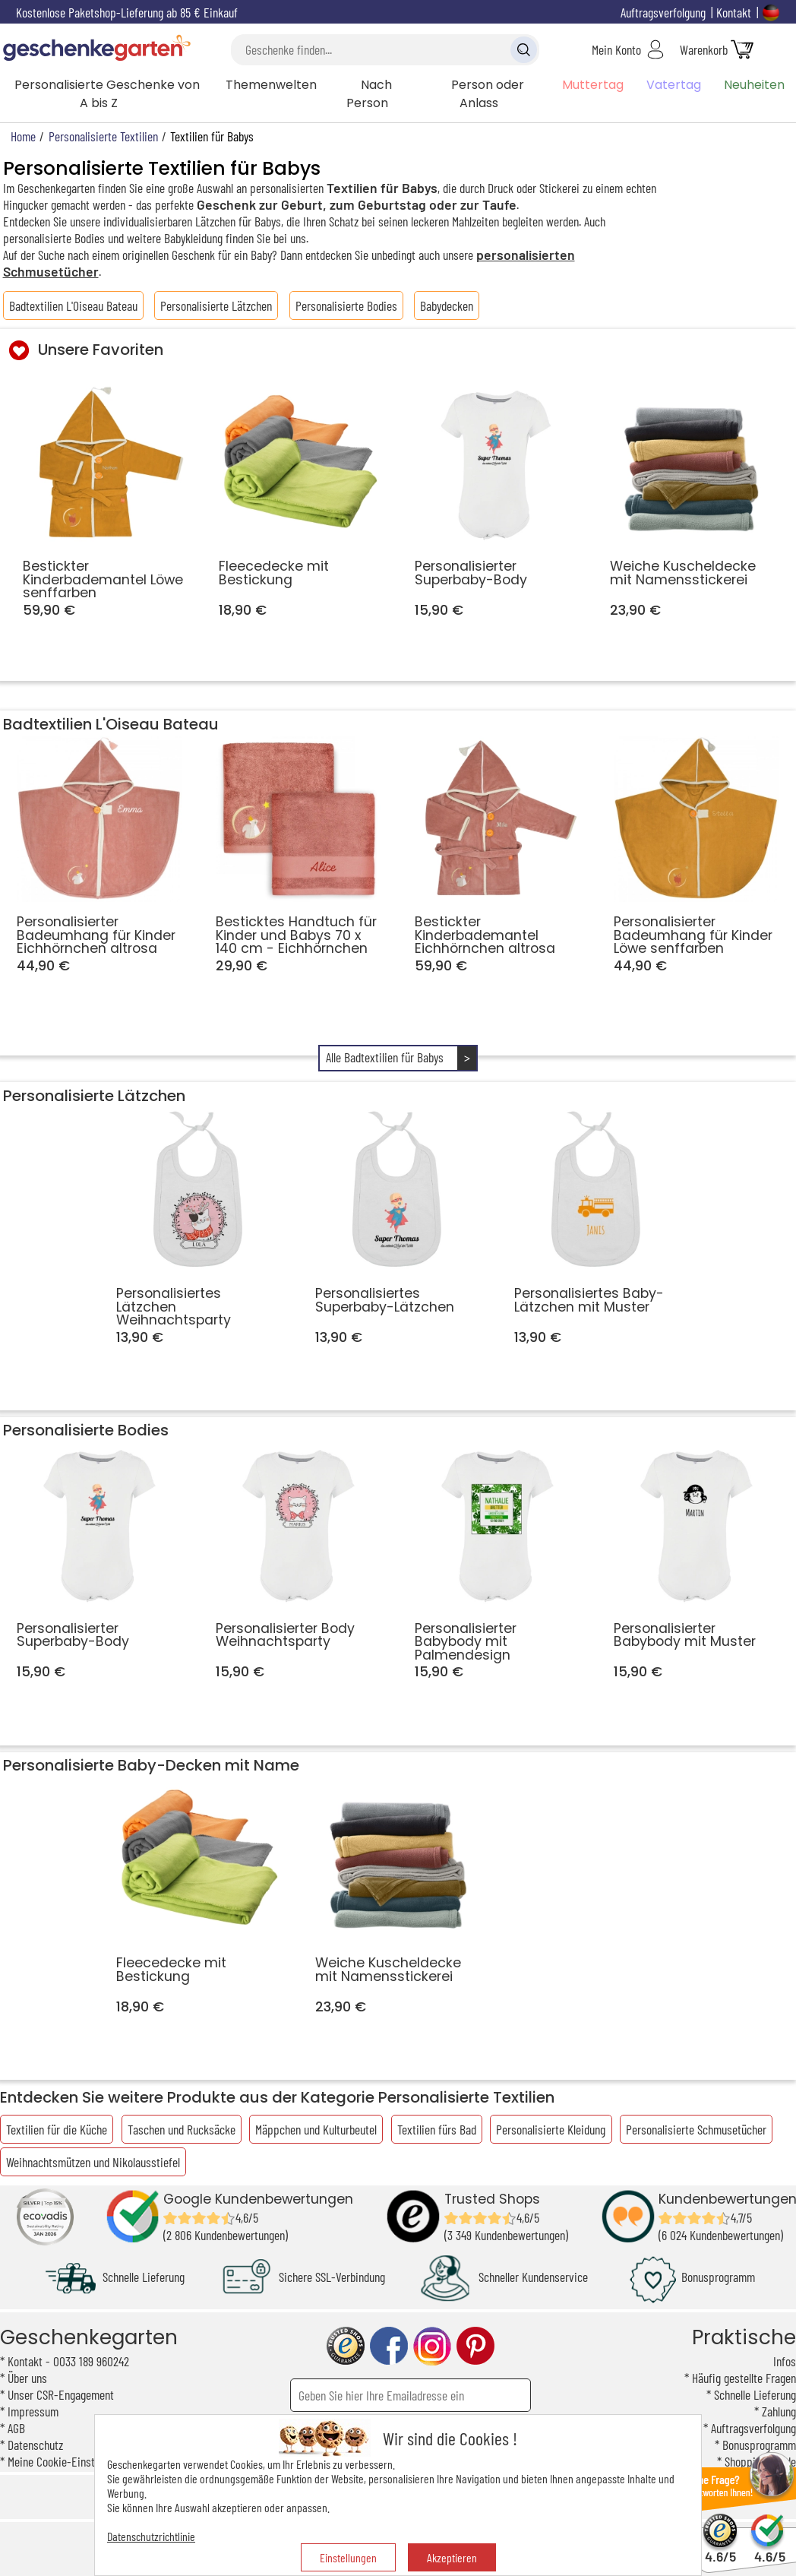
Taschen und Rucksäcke (181, 2129)
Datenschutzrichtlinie (151, 2536)
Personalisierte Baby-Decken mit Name (151, 1765)
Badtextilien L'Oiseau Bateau (73, 305)
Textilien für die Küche (56, 2129)
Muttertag (593, 84)
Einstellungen (348, 2557)
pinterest (475, 2346)
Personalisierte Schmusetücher (696, 2129)
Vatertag (673, 84)
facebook (389, 2346)
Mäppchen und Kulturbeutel (316, 2129)
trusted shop (346, 2346)
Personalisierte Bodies (346, 305)
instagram (432, 2346)
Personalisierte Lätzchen (216, 305)
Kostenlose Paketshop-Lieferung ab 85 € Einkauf (127, 12)
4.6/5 (720, 2550)
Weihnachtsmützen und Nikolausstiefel (93, 2162)
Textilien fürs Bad (436, 2129)
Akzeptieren (452, 2557)
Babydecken (446, 305)
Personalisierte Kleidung (550, 2129)
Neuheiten (754, 84)
